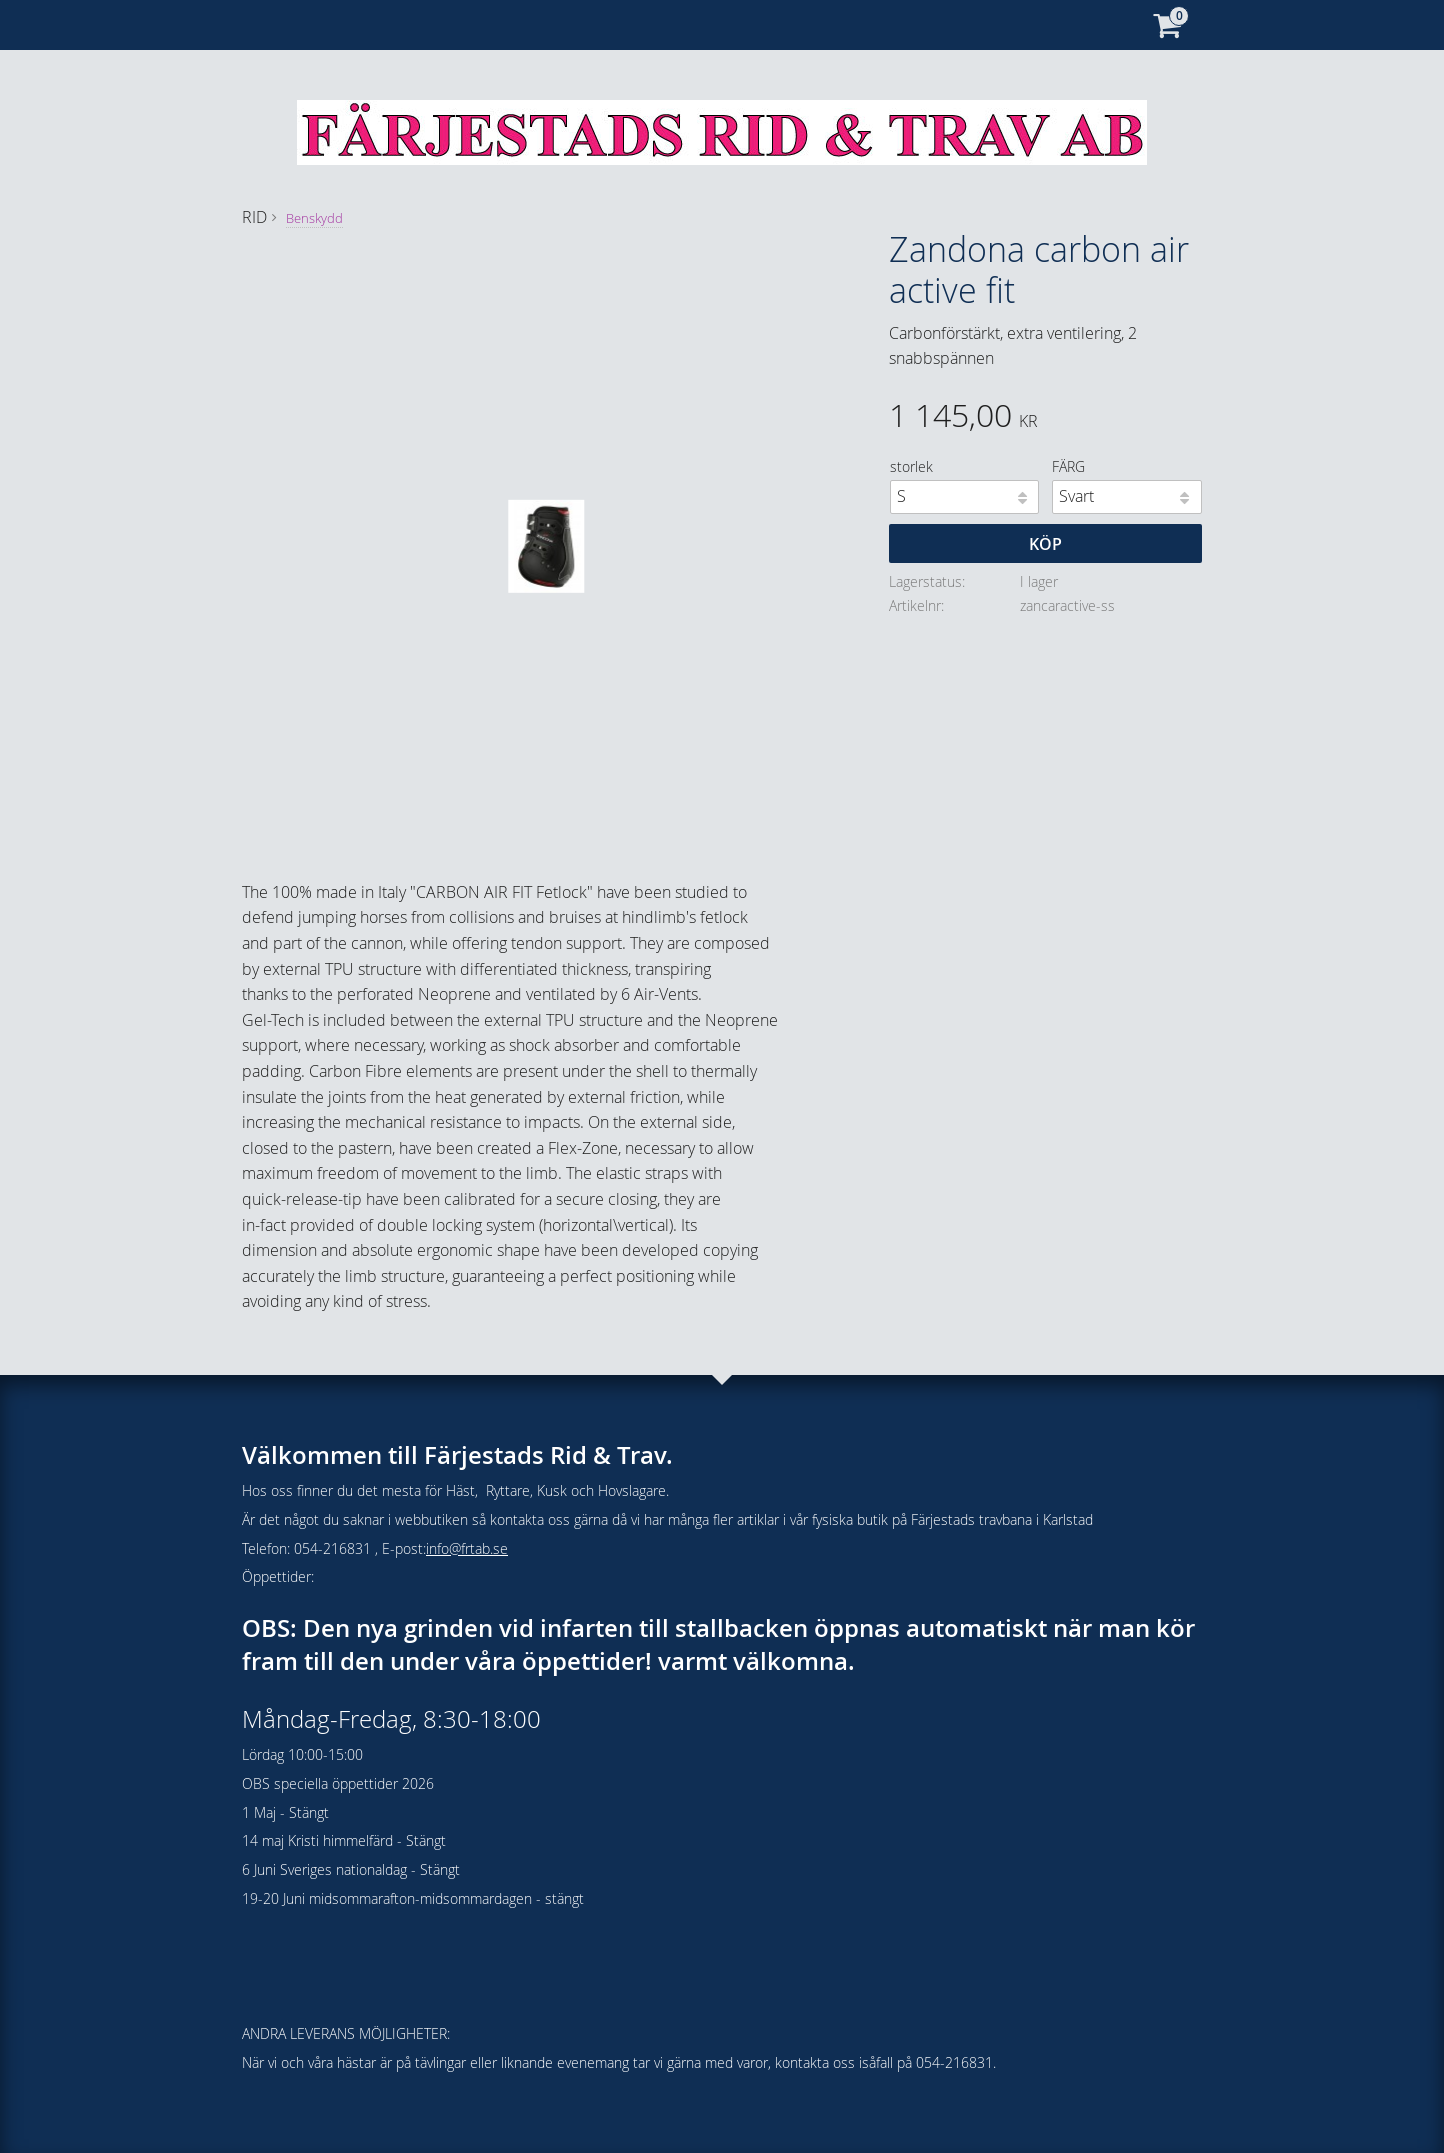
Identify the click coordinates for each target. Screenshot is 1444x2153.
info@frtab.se (467, 1548)
